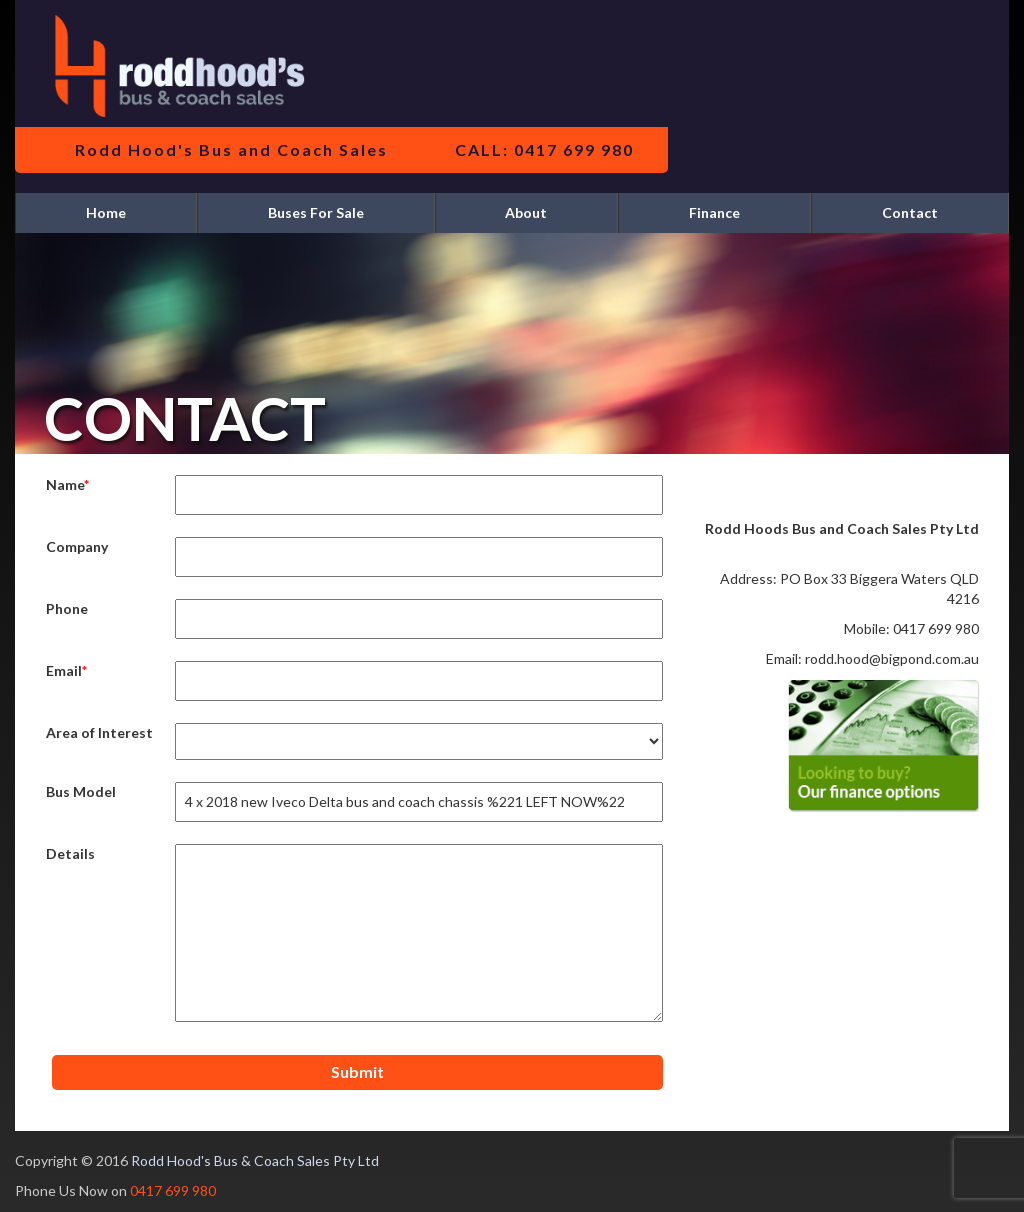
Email (64, 670)
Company (77, 546)
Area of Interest (99, 732)
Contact (910, 212)
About (526, 212)
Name (65, 484)
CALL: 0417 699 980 (544, 149)
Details (70, 853)
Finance (714, 212)
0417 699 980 (173, 1190)
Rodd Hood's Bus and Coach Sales (231, 149)
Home (106, 212)
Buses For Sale (316, 212)
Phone (67, 608)
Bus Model (81, 791)
